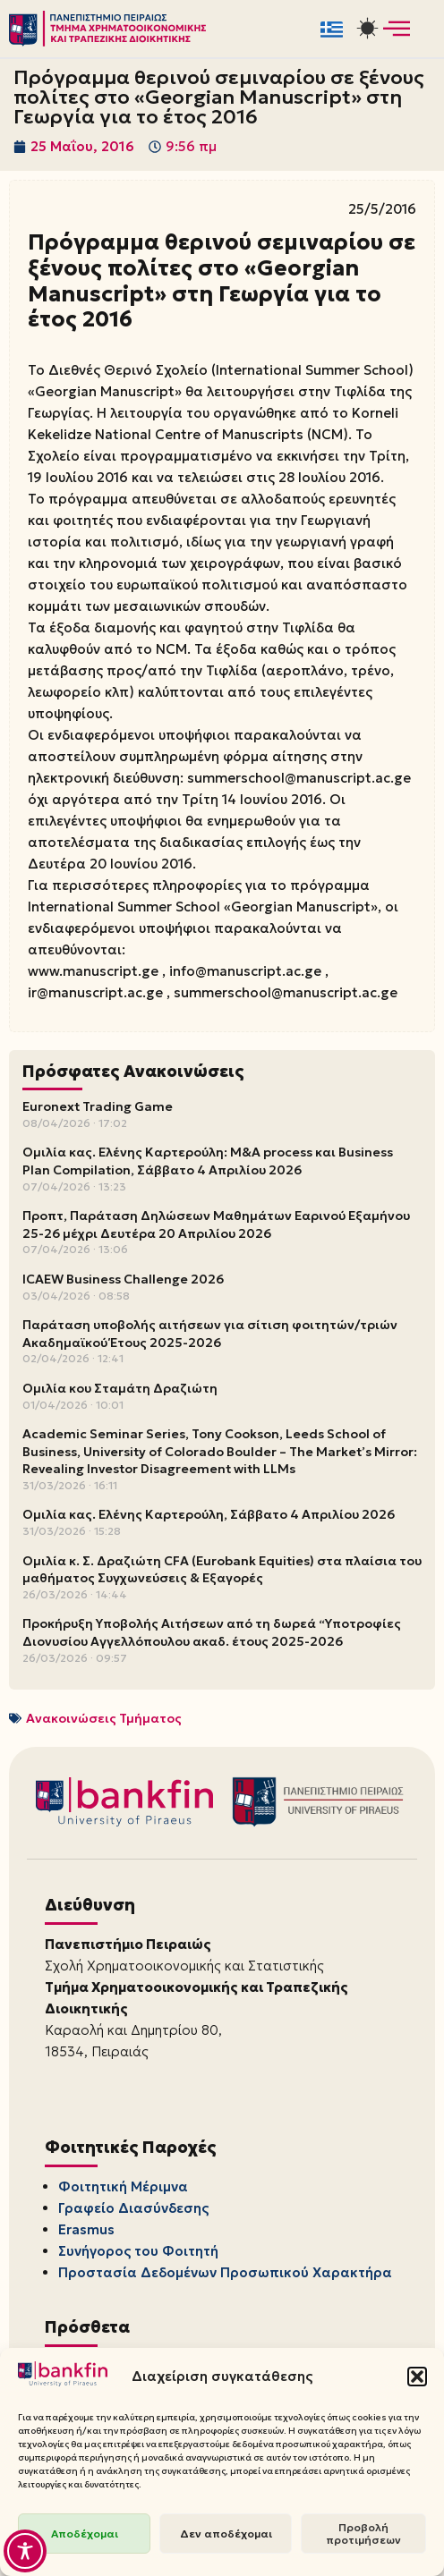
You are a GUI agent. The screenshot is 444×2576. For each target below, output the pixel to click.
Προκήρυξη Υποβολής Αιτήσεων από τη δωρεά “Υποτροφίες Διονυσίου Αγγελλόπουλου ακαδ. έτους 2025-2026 (211, 1632)
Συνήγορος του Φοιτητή (138, 2250)
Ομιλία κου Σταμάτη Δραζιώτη (120, 1388)
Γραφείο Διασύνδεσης (133, 2207)
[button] (417, 2376)
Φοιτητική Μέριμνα (123, 2186)
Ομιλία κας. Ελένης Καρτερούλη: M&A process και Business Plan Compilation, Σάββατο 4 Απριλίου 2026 (207, 1161)
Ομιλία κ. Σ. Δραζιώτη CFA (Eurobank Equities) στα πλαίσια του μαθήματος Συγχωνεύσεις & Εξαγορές (222, 1570)
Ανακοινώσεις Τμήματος (104, 1718)
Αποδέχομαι (84, 2533)
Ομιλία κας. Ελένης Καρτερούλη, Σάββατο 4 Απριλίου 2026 (208, 1514)
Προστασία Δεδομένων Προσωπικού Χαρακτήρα (225, 2272)
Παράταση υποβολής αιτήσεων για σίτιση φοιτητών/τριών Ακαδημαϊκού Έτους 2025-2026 (209, 1334)
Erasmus (86, 2229)
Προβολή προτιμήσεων (363, 2533)
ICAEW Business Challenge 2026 (123, 1279)
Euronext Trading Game (97, 1106)
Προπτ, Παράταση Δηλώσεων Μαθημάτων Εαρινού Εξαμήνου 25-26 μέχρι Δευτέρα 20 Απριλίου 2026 (216, 1224)
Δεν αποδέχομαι (226, 2533)
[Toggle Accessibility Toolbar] (25, 2551)
